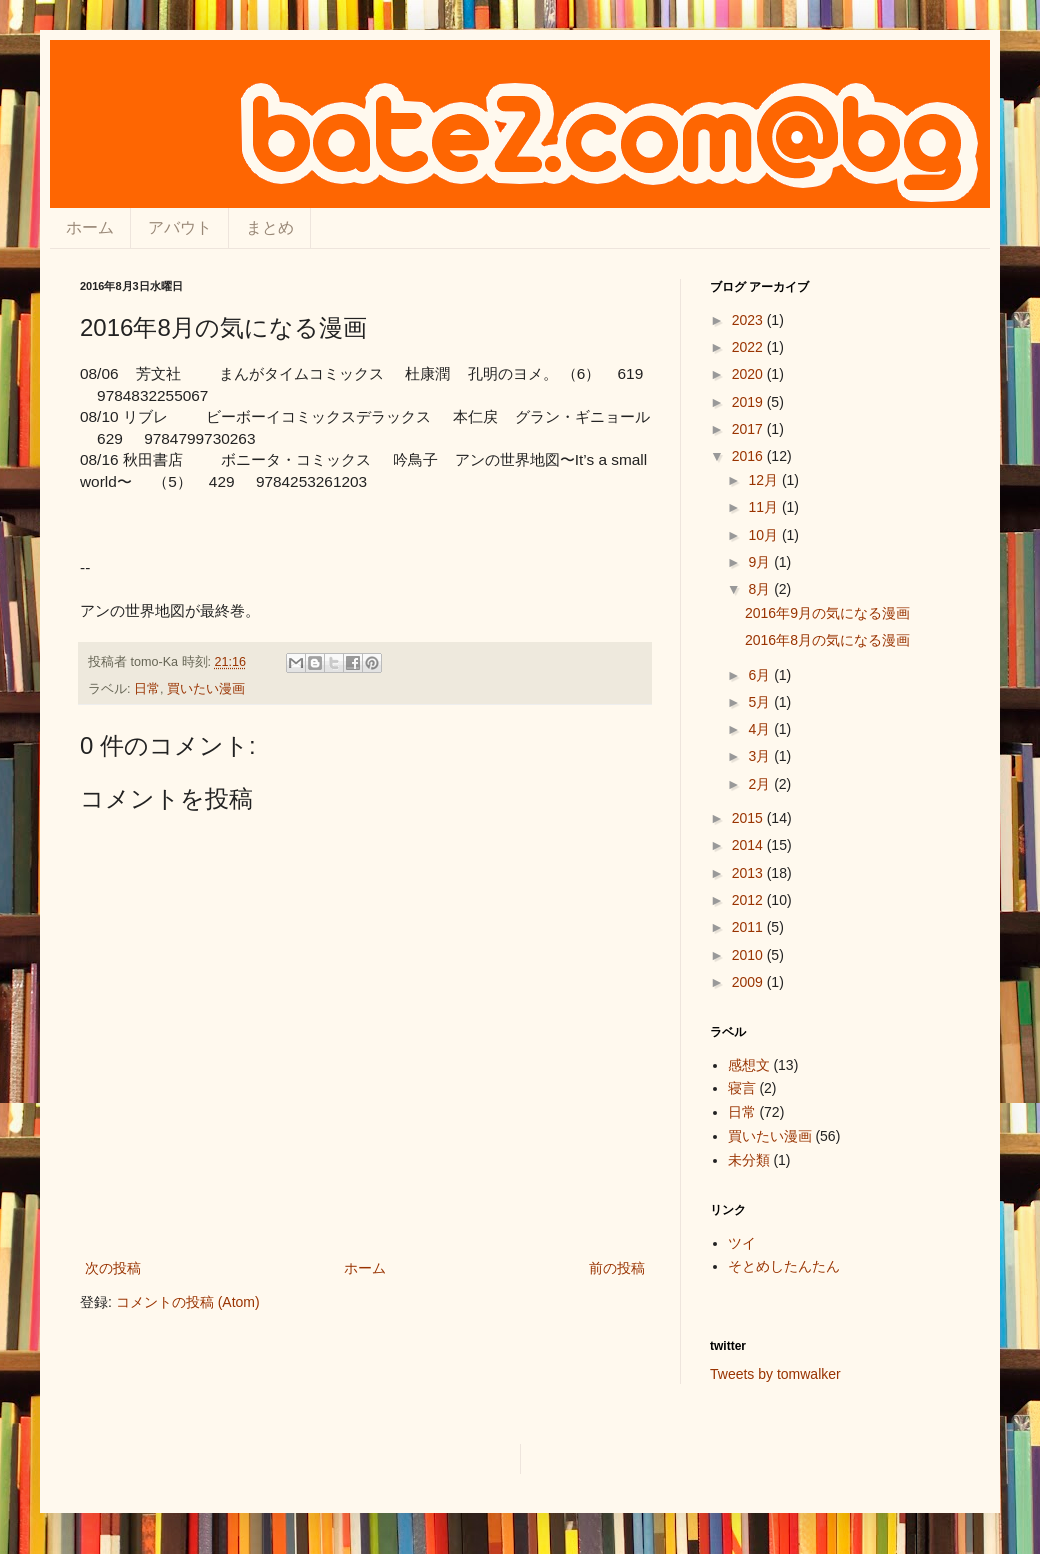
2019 (749, 402)
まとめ (270, 227)
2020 (749, 374)
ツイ (742, 1243)
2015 (749, 818)
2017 (749, 429)
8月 (761, 589)
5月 (761, 702)
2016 (749, 456)
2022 (749, 347)
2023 (749, 320)
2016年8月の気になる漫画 (827, 640)
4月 (761, 729)
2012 (749, 900)
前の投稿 (617, 1268)
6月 (761, 675)
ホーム (90, 227)
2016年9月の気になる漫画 (827, 613)
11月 (764, 507)
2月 (761, 784)
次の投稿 (113, 1268)
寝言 (742, 1088)
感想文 (749, 1065)
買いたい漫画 (206, 689)
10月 (764, 535)
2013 (749, 873)
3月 (761, 756)
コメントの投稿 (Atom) (188, 1302)
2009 (749, 982)
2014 (749, 845)
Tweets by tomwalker (775, 1374)
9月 (761, 562)
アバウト (180, 227)
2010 (749, 955)
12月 (764, 480)
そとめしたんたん (784, 1266)
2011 (749, 927)
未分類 (749, 1160)
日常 (147, 689)
